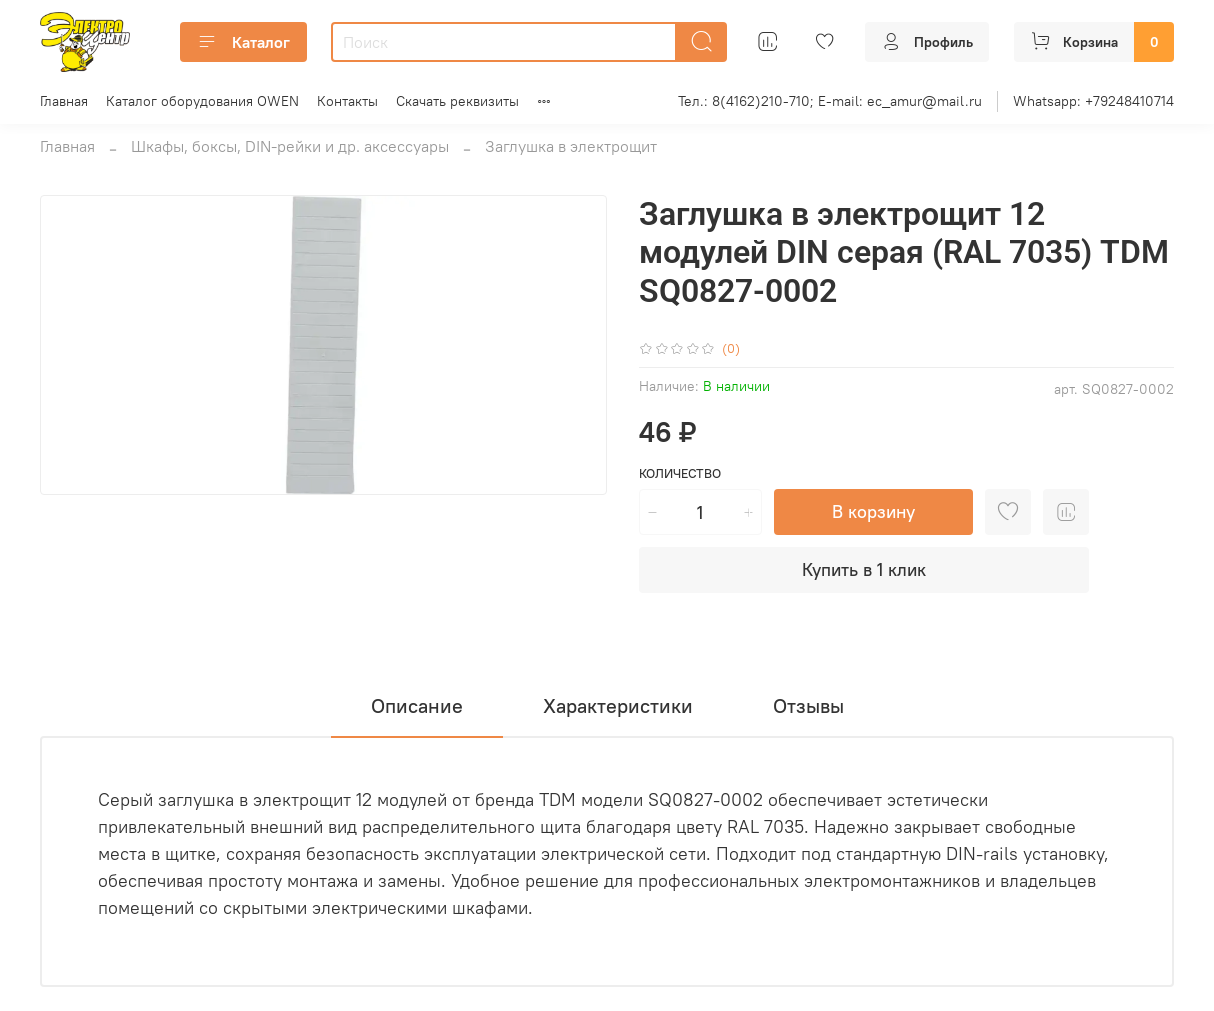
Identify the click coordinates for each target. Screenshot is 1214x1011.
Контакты (347, 101)
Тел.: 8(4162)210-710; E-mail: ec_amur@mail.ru (830, 101)
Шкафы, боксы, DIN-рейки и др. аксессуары (290, 146)
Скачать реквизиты (457, 101)
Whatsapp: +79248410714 (1093, 101)
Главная (64, 101)
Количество (680, 473)
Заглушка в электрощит (571, 146)
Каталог (243, 42)
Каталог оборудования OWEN (202, 101)
